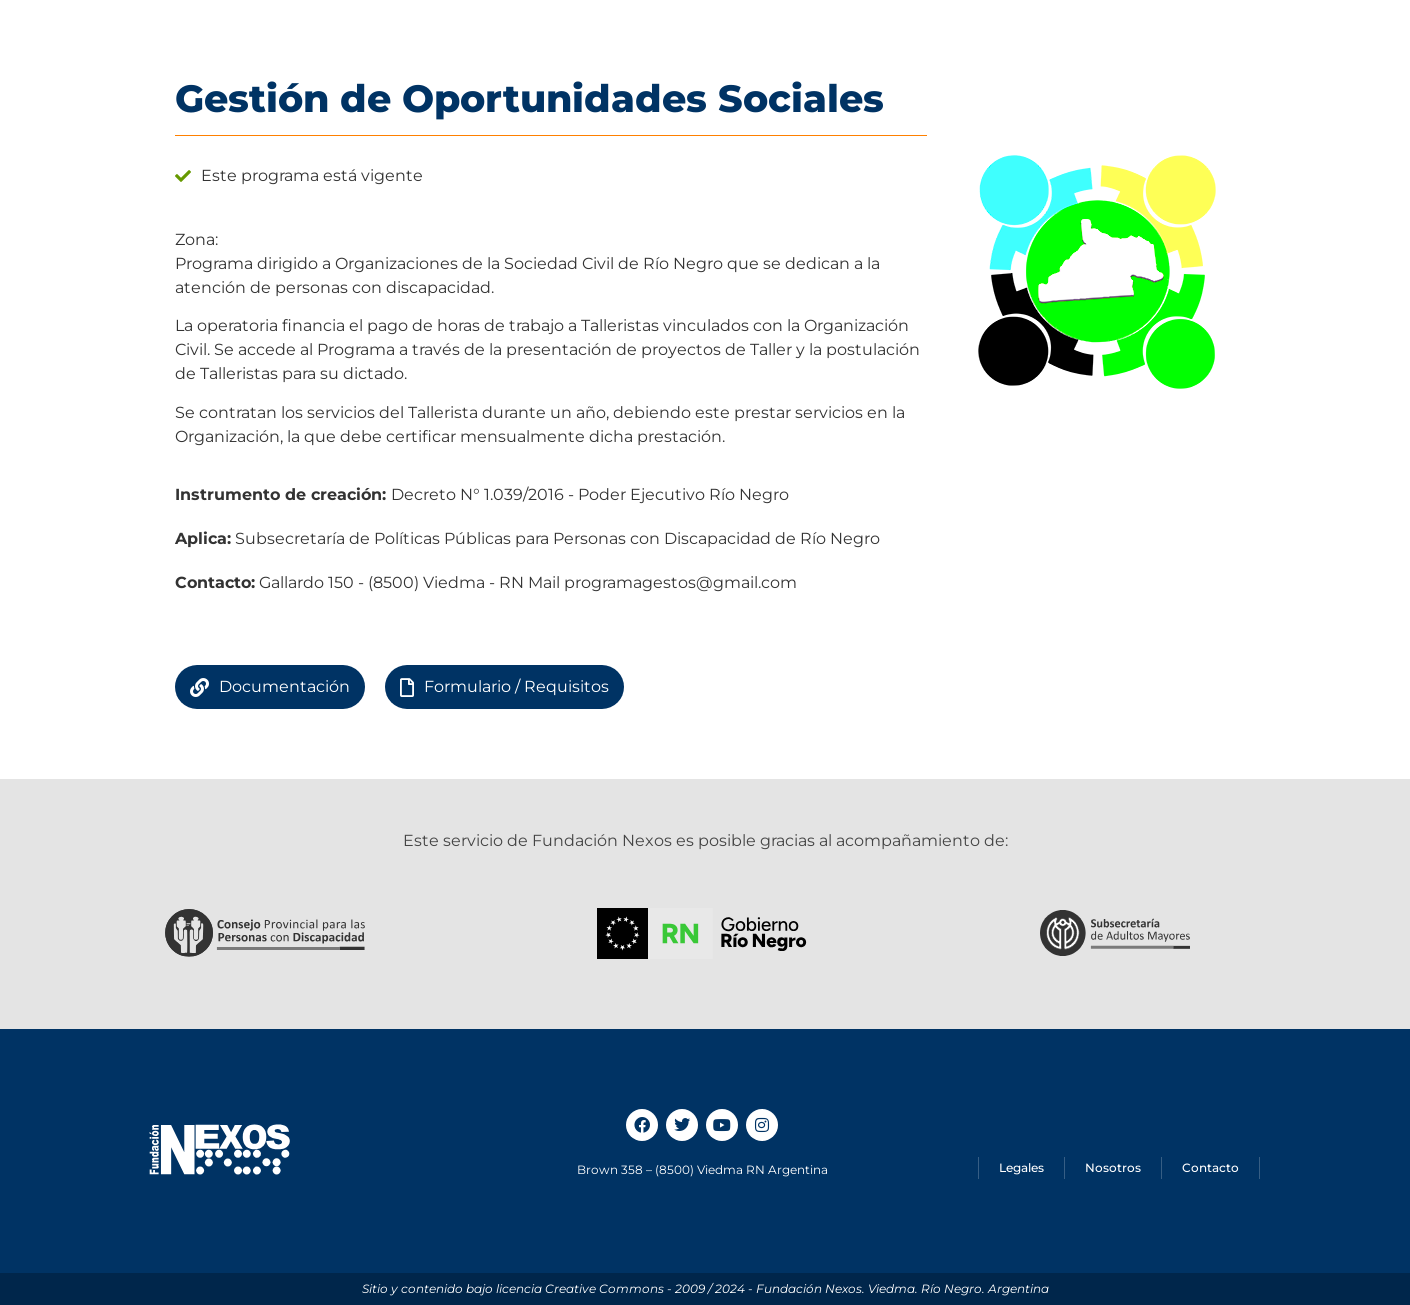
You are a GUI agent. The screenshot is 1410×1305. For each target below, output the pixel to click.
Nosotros (1113, 1167)
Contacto (1210, 1167)
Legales (1021, 1167)
